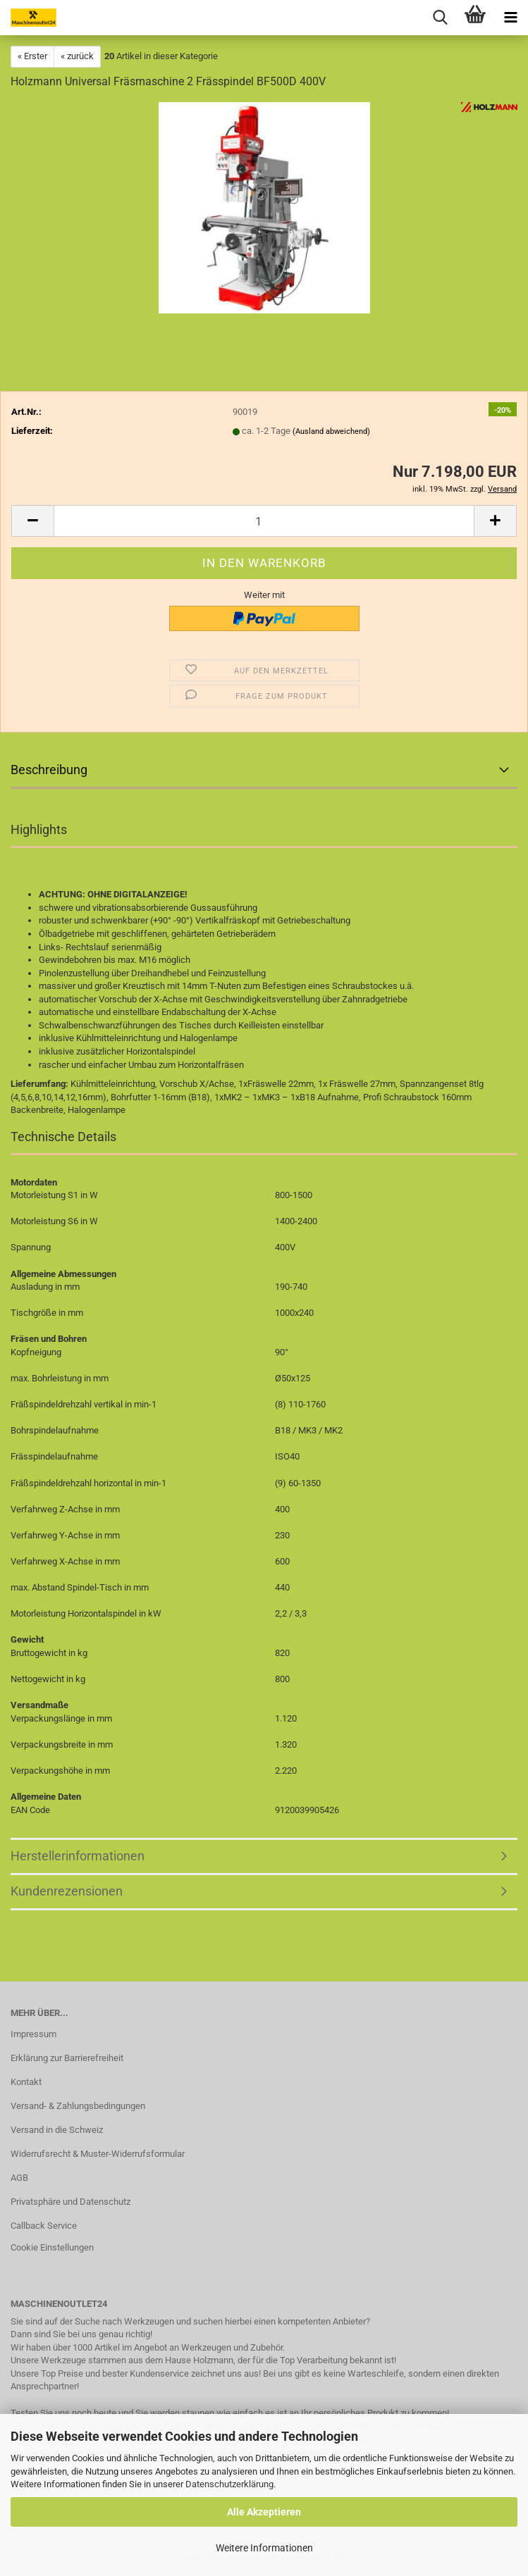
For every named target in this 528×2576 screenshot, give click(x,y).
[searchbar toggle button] (440, 17)
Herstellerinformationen (78, 1855)
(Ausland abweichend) (331, 431)
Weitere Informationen (264, 2547)
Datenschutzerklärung (229, 2484)
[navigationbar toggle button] (510, 17)
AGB (19, 2177)
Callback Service (44, 2225)
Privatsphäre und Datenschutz (70, 2201)
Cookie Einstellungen (52, 2247)
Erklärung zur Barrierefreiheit (67, 2058)
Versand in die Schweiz (57, 2129)
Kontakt (26, 2082)
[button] (32, 521)
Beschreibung (49, 769)
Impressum (33, 2034)
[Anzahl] (264, 521)
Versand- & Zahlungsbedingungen (78, 2106)
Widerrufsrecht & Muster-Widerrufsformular (98, 2153)
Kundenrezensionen (67, 1891)
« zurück (77, 56)
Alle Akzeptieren (264, 2512)
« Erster (32, 56)
